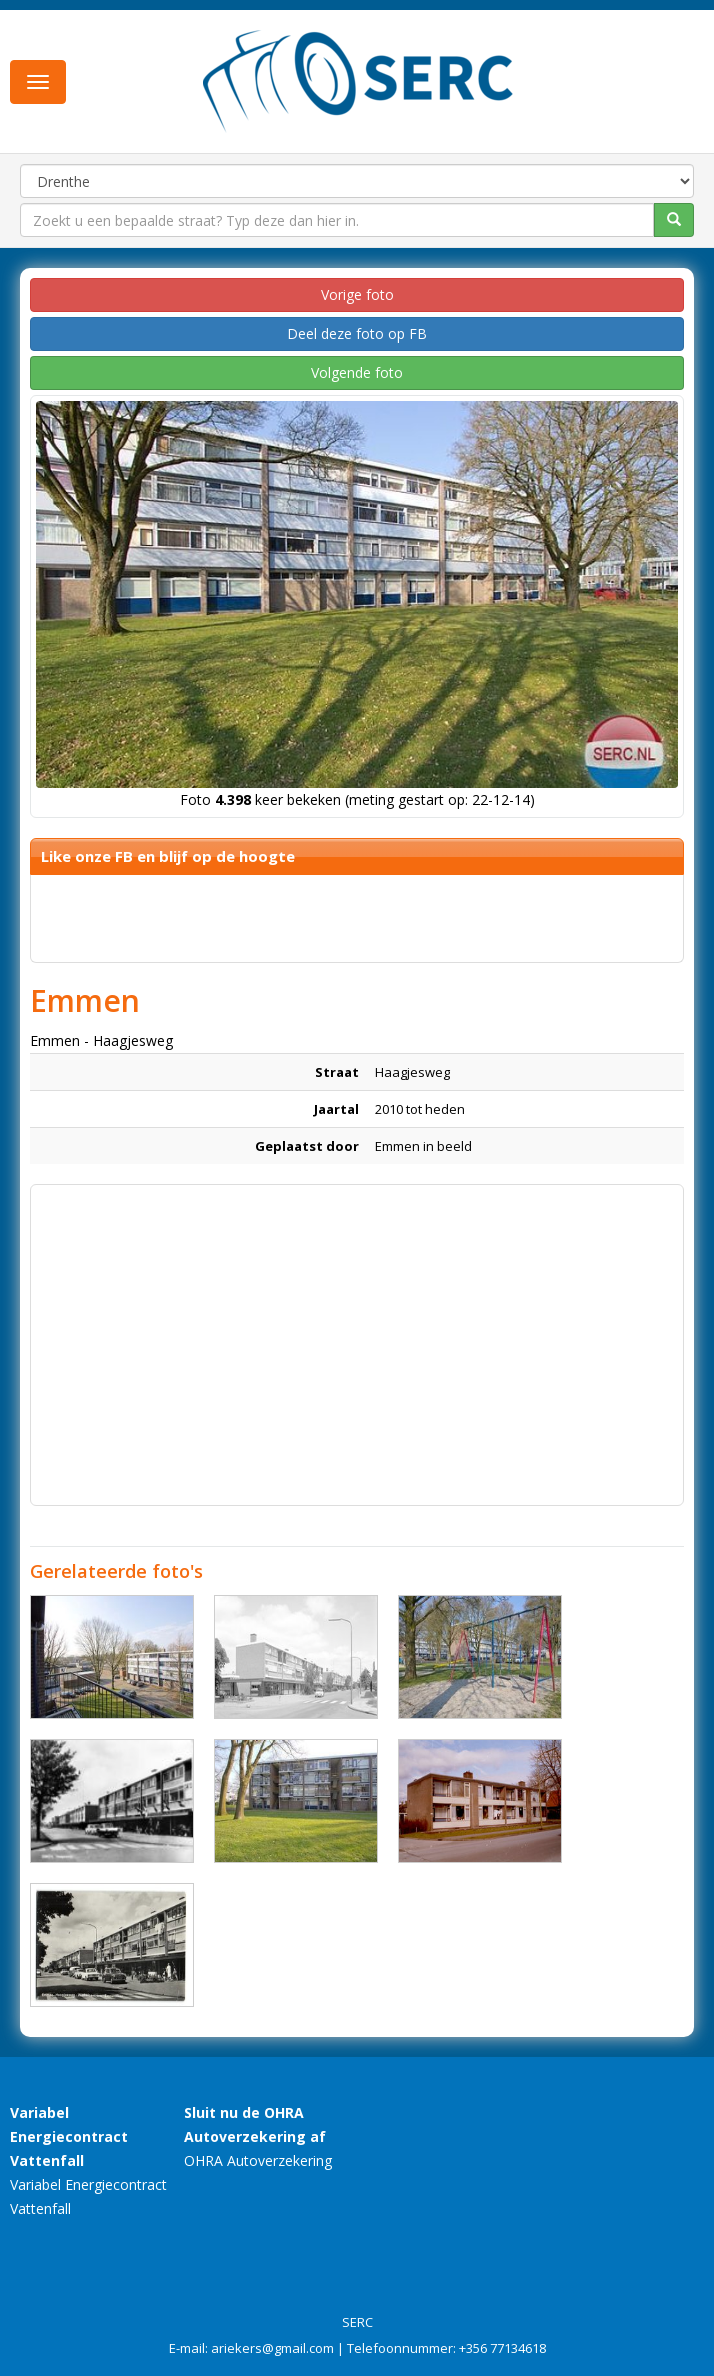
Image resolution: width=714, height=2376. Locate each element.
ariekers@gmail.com (272, 2348)
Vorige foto (357, 294)
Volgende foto (357, 372)
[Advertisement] (357, 1335)
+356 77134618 (502, 2348)
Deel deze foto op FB (357, 333)
